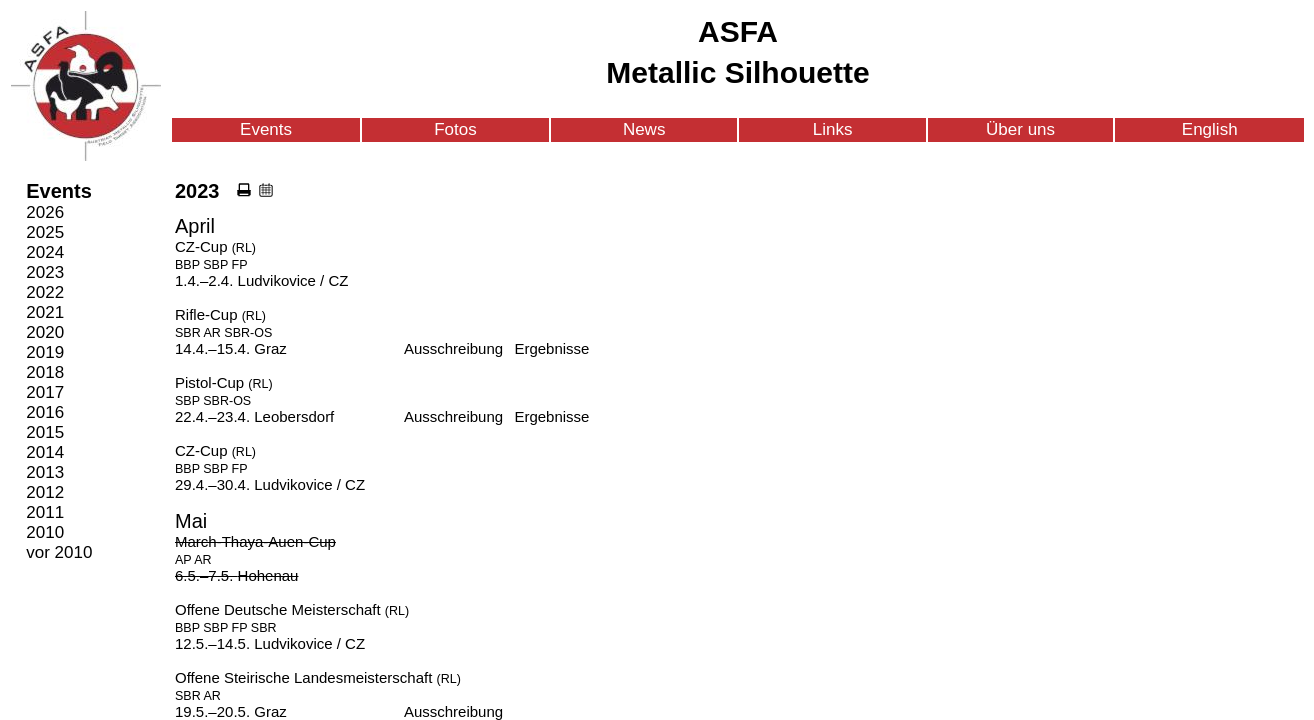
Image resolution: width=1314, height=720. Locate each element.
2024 (45, 252)
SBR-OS (248, 333)
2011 (45, 512)
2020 (45, 332)
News (644, 129)
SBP (215, 265)
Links (833, 129)
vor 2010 (59, 552)
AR (212, 333)
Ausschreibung (453, 348)
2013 (45, 472)
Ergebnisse (551, 348)
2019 (45, 352)
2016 (45, 412)
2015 (45, 432)
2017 (45, 392)
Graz (270, 348)
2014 (45, 452)
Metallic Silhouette (737, 72)
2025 (45, 232)
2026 (45, 212)
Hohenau (268, 575)
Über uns (1020, 129)
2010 (45, 532)
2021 (45, 312)
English (1210, 129)
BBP (187, 265)
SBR (188, 333)
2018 (45, 372)
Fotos (455, 129)
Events (266, 129)
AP (183, 560)
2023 (45, 272)
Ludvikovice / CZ (293, 280)
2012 (45, 492)
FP (240, 265)
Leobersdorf (294, 416)
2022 (45, 292)
